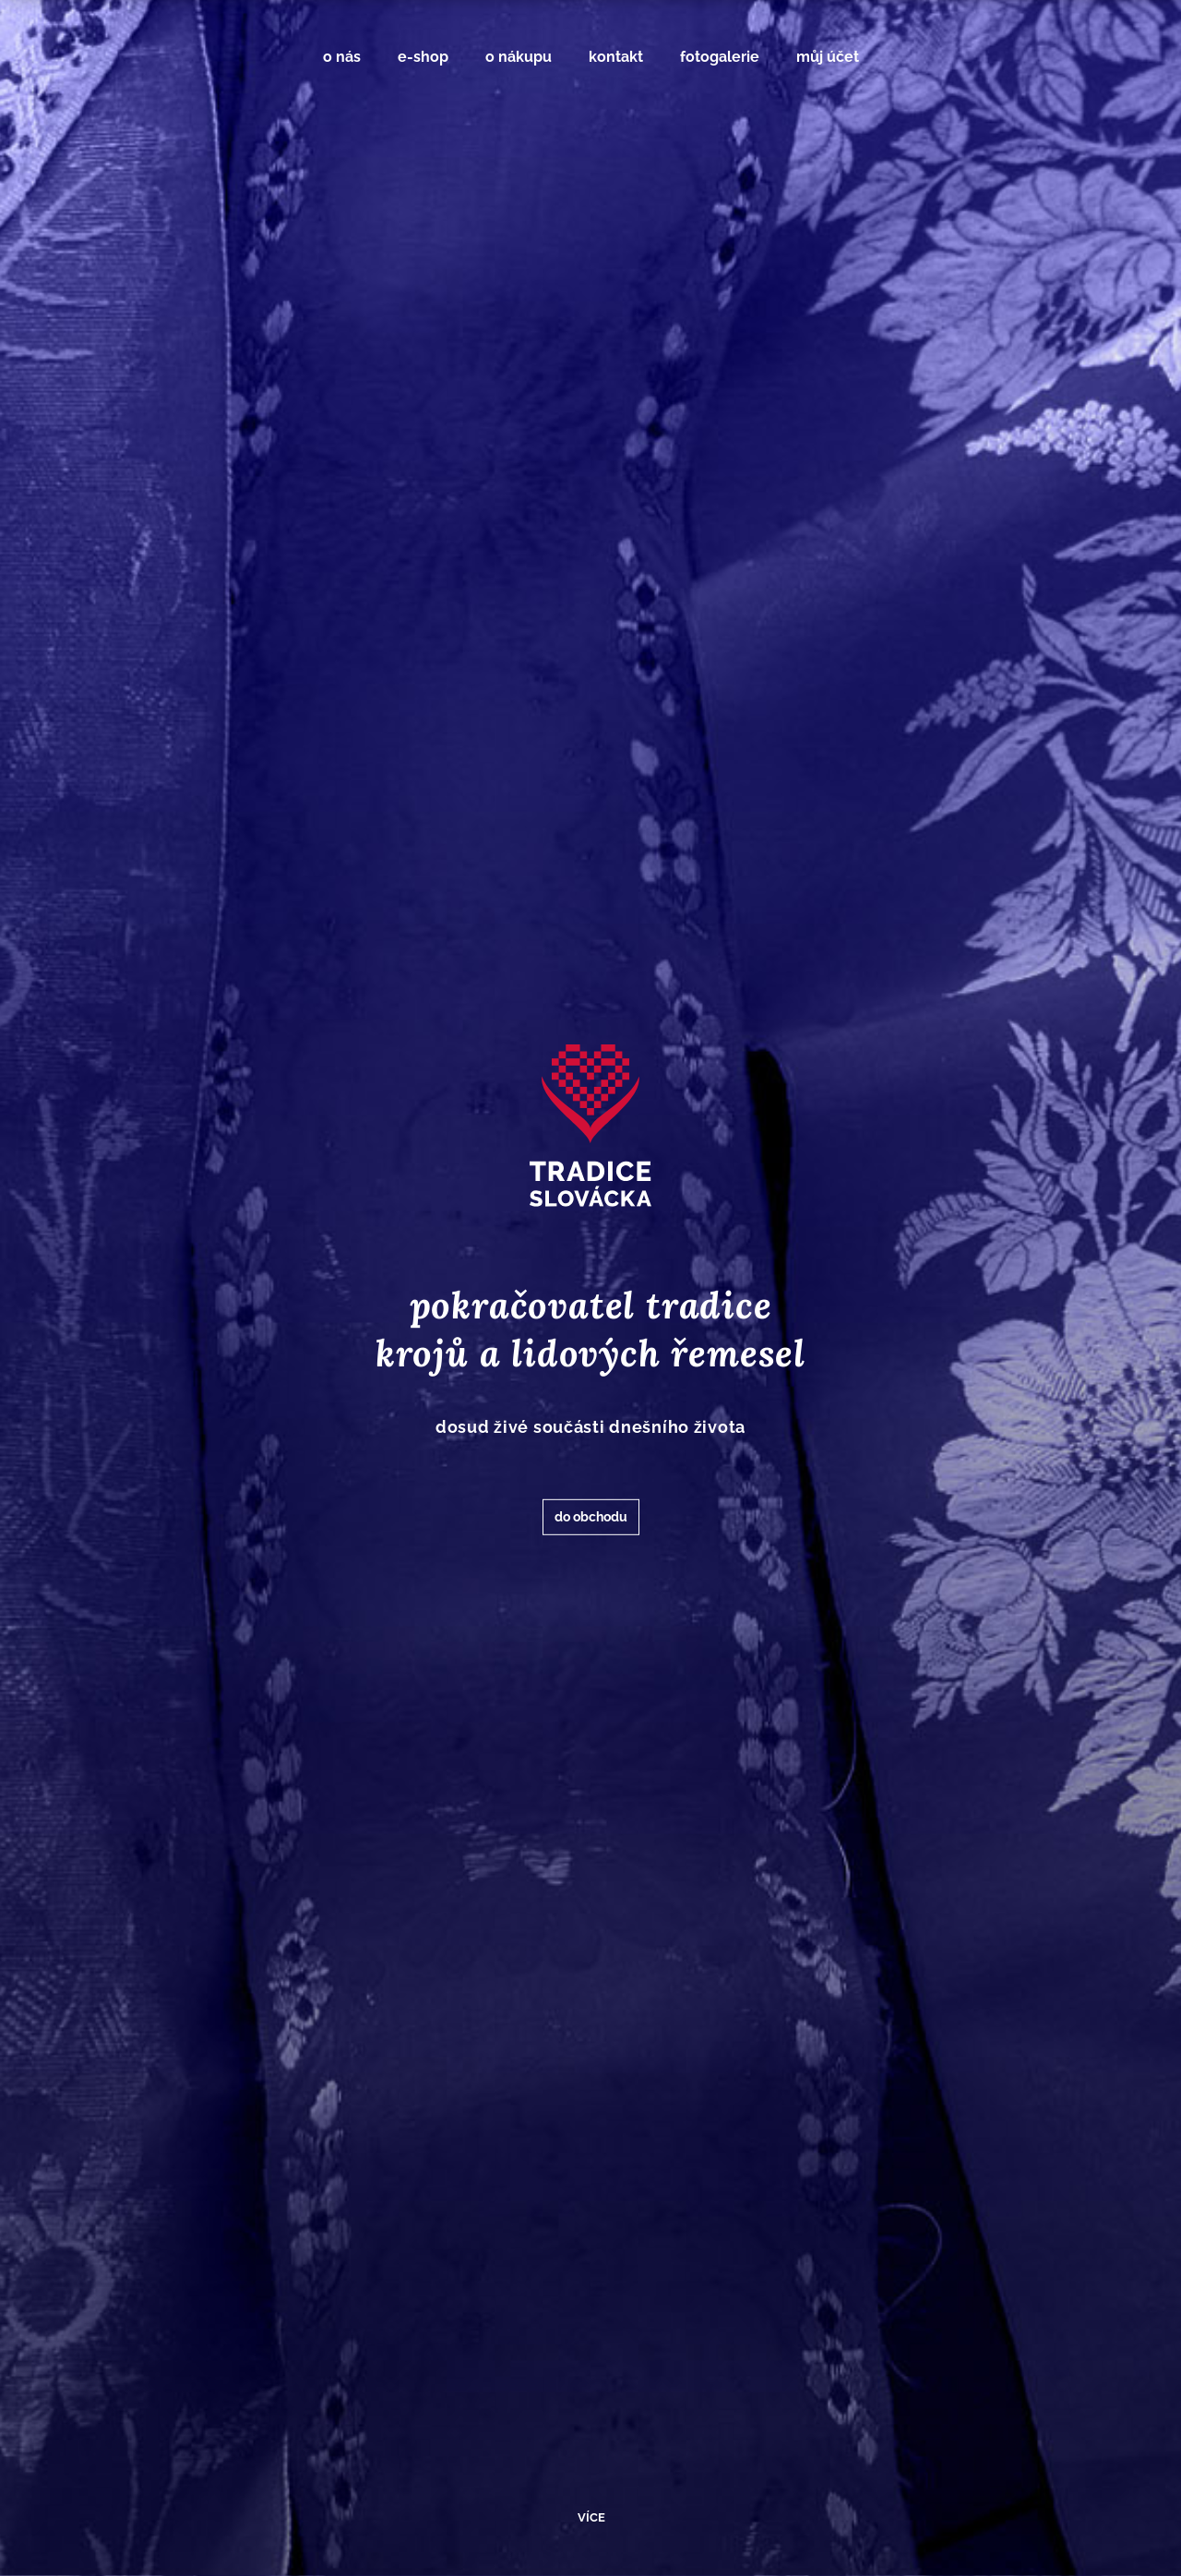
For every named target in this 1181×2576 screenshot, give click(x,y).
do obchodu (591, 1516)
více (591, 2517)
